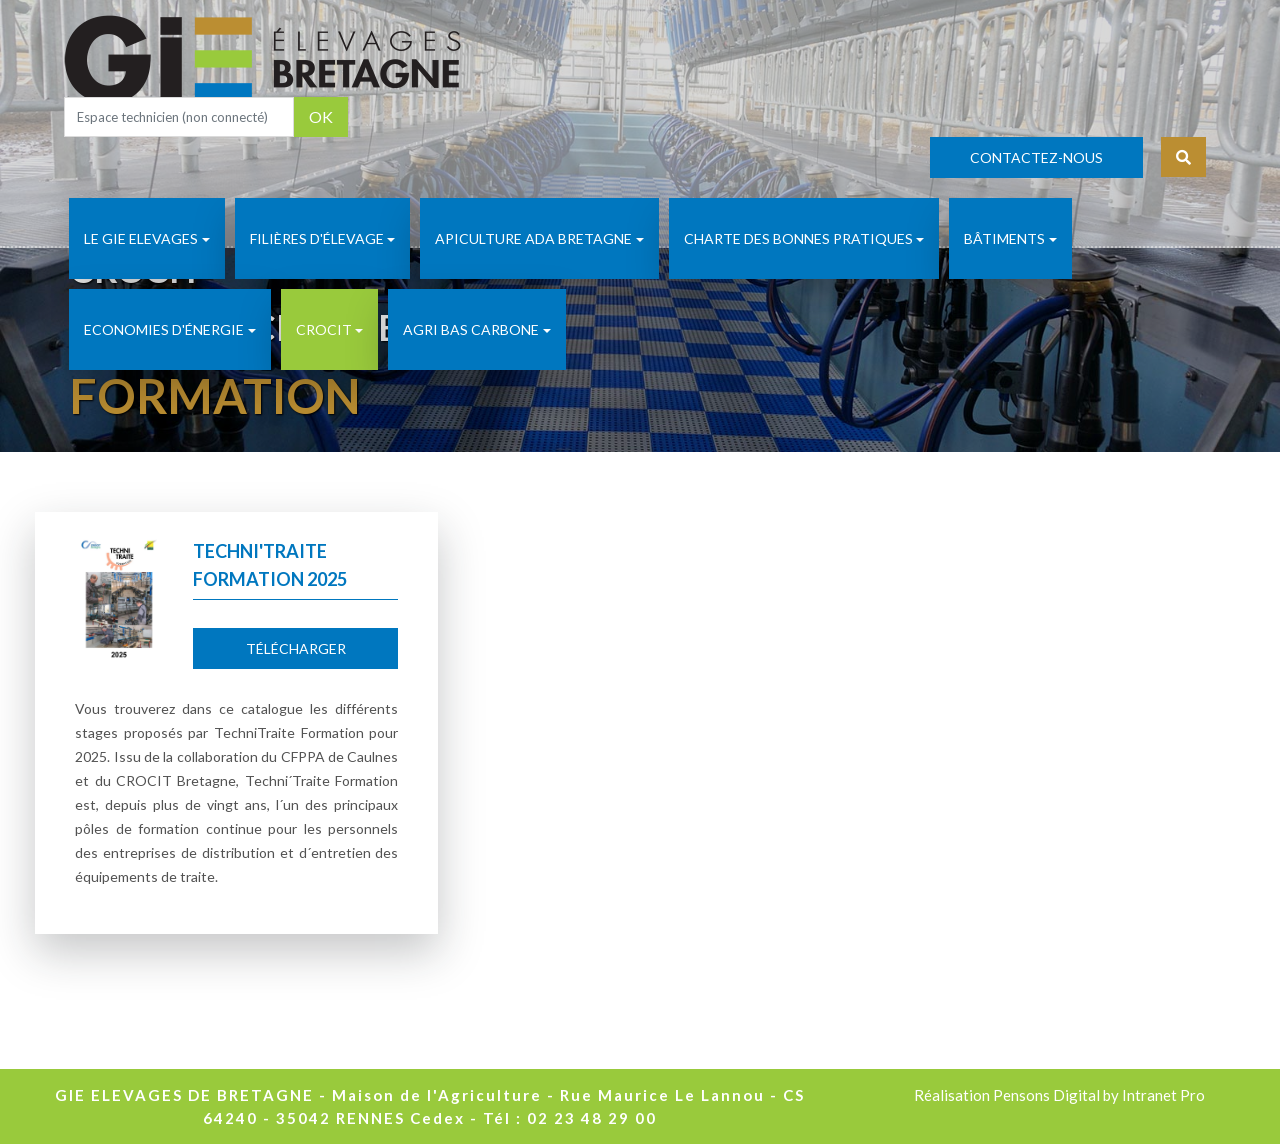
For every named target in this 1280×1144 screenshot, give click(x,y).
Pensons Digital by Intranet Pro (1099, 1095)
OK (321, 116)
